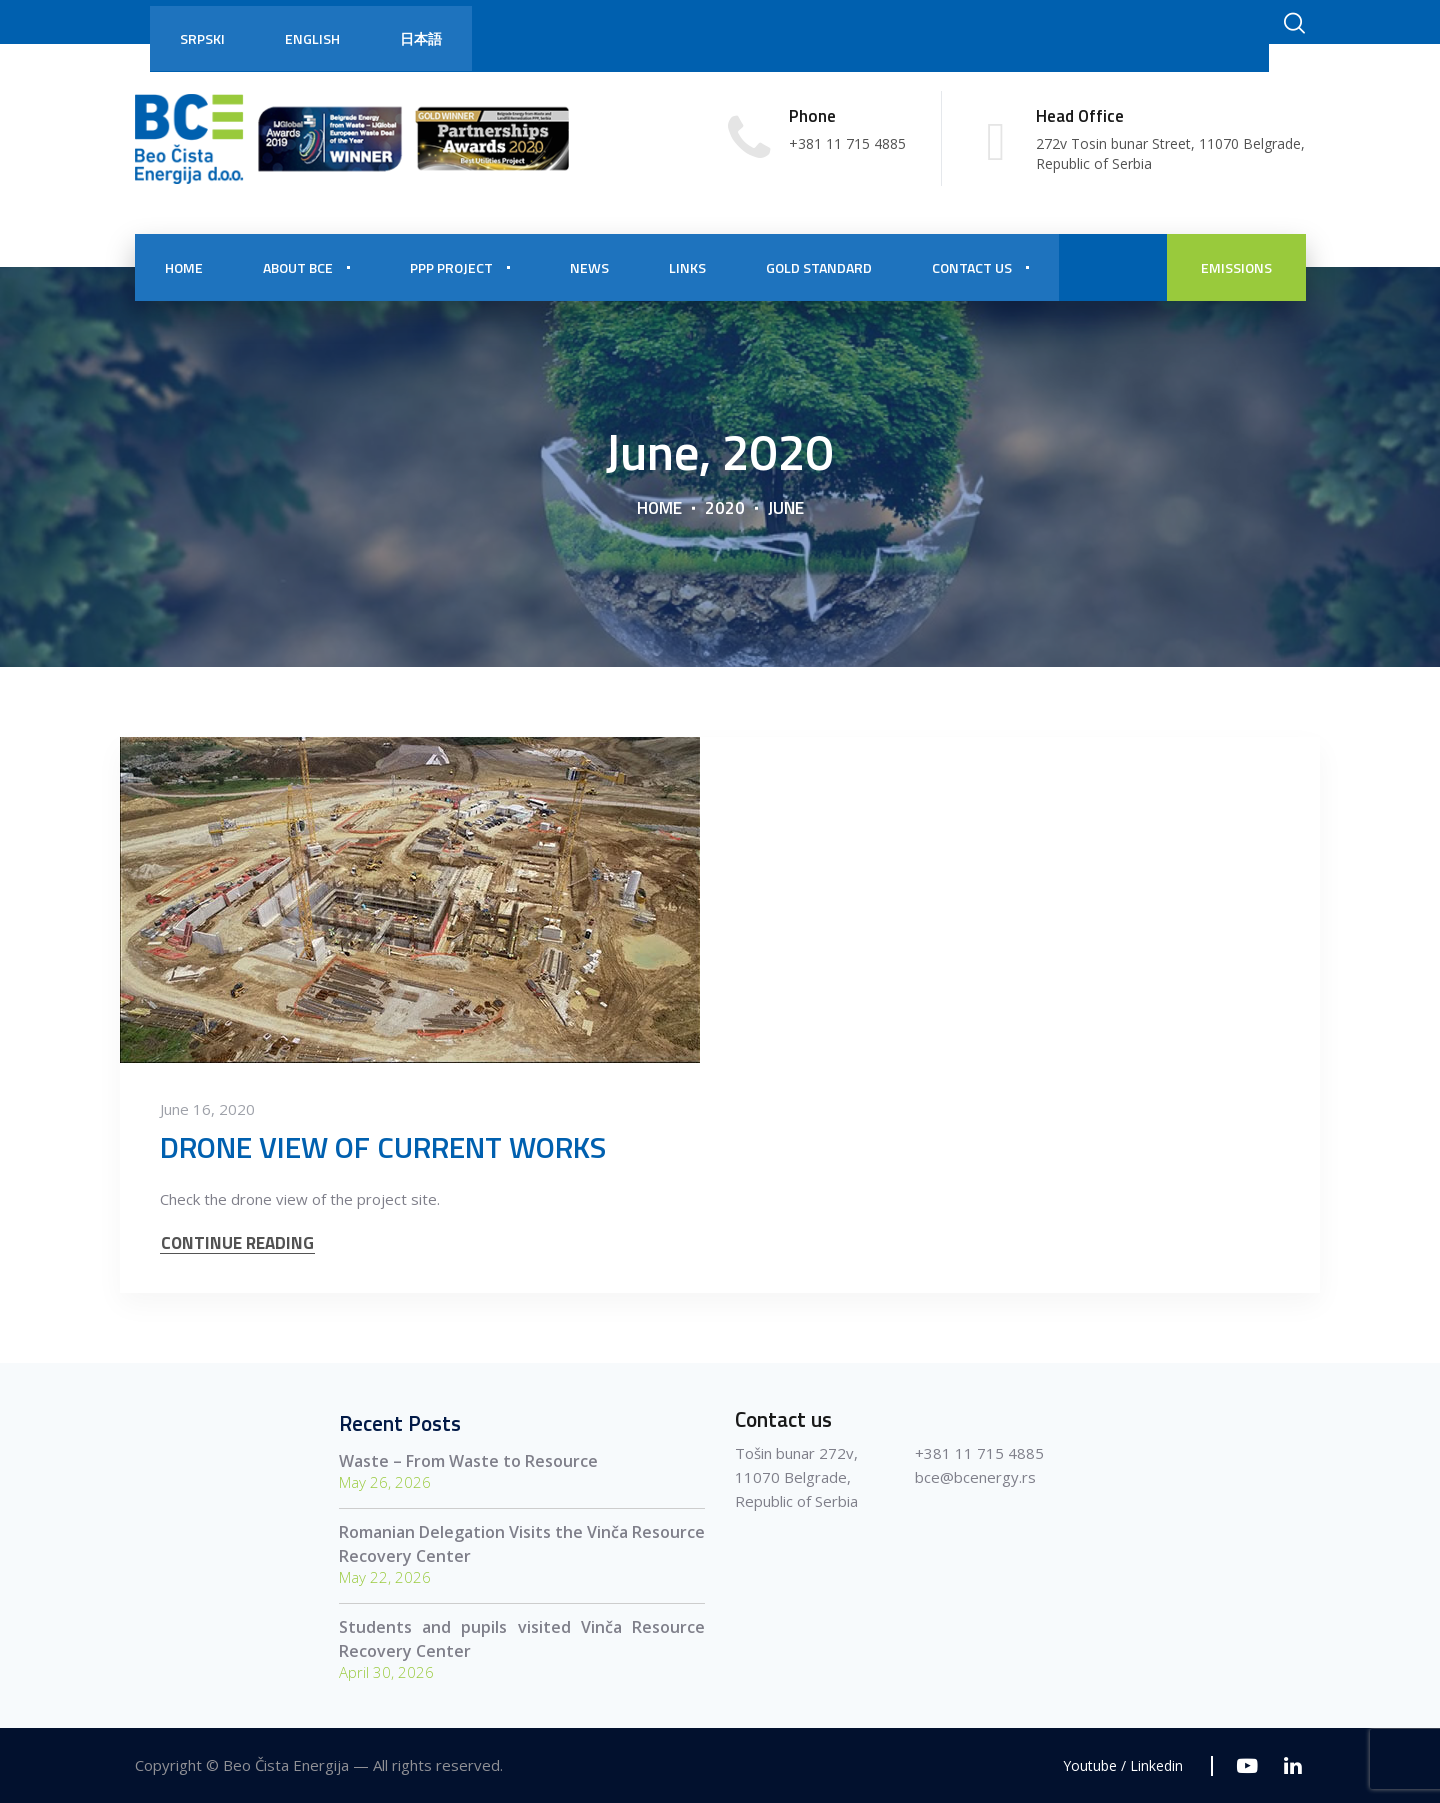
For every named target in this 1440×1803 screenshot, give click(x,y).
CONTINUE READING (237, 1243)
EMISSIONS (1236, 267)
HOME (184, 267)
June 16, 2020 (207, 1109)
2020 (725, 507)
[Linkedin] (1292, 1765)
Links (687, 267)
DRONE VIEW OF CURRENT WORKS (383, 1147)
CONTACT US (972, 267)
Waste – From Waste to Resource (468, 1461)
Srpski (202, 38)
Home (659, 507)
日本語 (421, 38)
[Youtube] (1247, 1765)
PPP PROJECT (451, 267)
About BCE (298, 267)
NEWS (589, 267)
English (312, 38)
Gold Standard (819, 267)
